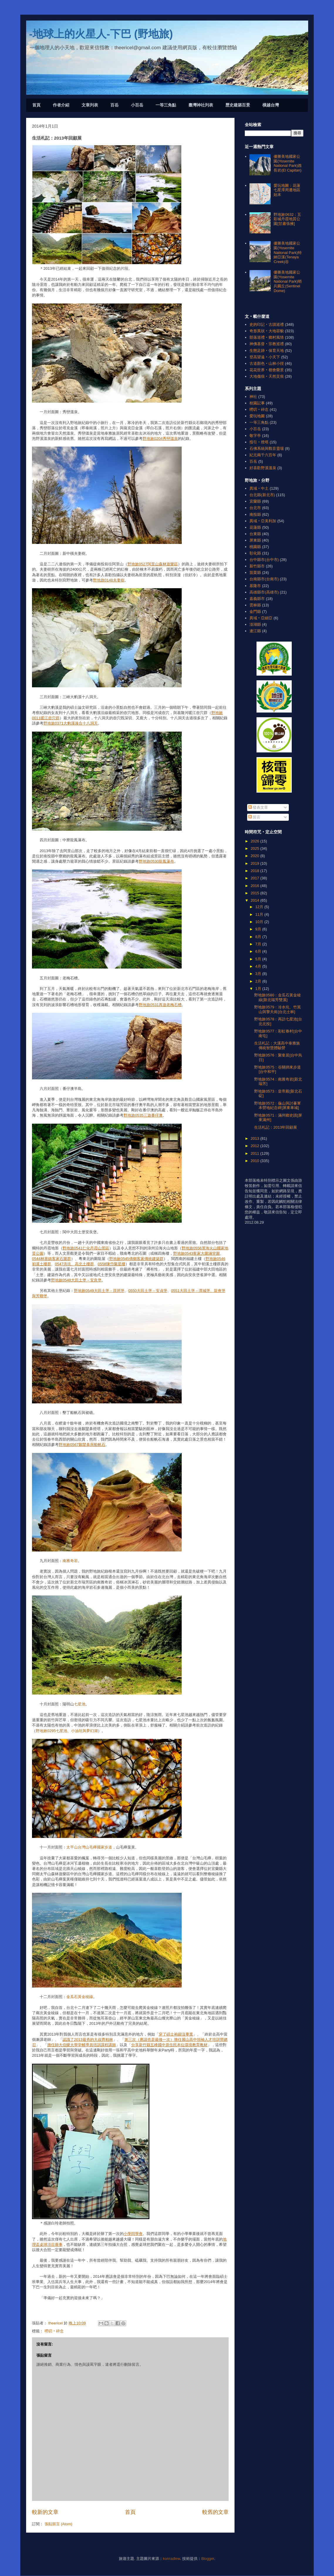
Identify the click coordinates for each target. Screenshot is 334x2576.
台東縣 (255, 534)
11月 (259, 914)
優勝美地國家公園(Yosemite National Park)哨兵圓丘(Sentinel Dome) (287, 281)
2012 (255, 1146)
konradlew (171, 2558)
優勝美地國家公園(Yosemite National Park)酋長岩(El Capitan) (287, 163)
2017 (255, 878)
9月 (258, 929)
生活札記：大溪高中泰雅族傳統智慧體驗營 (277, 1045)
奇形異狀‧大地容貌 (266, 331)
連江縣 (255, 631)
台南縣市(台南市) (264, 579)
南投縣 (255, 514)
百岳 (114, 105)
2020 (255, 856)
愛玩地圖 (257, 416)
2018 (255, 871)
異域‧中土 (259, 488)
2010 (255, 1161)
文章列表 (90, 105)
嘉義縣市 (257, 598)
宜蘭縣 (255, 501)
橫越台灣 (270, 105)
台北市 (255, 508)
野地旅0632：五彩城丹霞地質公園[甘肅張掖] (287, 219)
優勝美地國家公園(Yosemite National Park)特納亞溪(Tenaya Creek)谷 (287, 252)
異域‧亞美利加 (262, 521)
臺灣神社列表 (200, 105)
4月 (258, 966)
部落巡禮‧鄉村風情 (266, 337)
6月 (258, 951)
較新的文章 (45, 2512)
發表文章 (258, 807)
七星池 (79, 1704)
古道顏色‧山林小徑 (266, 363)
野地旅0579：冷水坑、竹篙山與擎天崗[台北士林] (277, 1009)
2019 (255, 863)
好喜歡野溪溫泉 (262, 468)
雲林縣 (255, 605)
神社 (253, 396)
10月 (259, 922)
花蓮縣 (255, 527)
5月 (258, 959)
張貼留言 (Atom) (58, 2524)
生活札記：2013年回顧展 (275, 1127)
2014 (255, 900)
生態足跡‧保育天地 (266, 350)
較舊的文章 (215, 2512)
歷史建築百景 (237, 105)
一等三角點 (166, 105)
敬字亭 (255, 435)
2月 (258, 981)
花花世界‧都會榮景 (266, 370)
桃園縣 (255, 547)
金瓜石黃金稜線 (79, 1997)
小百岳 (137, 105)
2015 (255, 893)
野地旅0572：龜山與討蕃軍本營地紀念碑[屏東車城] (277, 1105)
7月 (258, 944)
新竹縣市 (257, 566)
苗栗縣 (255, 572)
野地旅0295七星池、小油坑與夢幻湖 (67, 1731)
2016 (255, 885)
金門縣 (255, 611)
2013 (255, 1138)
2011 (255, 1153)
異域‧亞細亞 (260, 618)
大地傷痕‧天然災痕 (266, 376)
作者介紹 (61, 105)
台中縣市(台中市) (264, 559)
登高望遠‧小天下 (264, 357)
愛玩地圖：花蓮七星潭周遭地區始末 (287, 190)
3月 (258, 973)
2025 (255, 848)
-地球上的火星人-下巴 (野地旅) (101, 34)
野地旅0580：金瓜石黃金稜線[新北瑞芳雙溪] (277, 997)
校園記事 (257, 403)
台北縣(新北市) (262, 495)
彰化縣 (255, 553)
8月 (258, 937)
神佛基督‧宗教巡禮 (266, 344)
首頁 (36, 105)
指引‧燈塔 (259, 442)
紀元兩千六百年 (262, 455)
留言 (254, 817)
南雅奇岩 (70, 1561)
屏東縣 (255, 540)
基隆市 (255, 586)
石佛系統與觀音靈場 (266, 448)
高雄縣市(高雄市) (264, 592)
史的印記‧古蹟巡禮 (266, 324)
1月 (258, 988)
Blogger (207, 2558)
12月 (259, 907)
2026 (255, 841)
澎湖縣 (255, 624)
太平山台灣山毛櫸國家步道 (89, 1847)
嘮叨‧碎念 (54, 2331)
